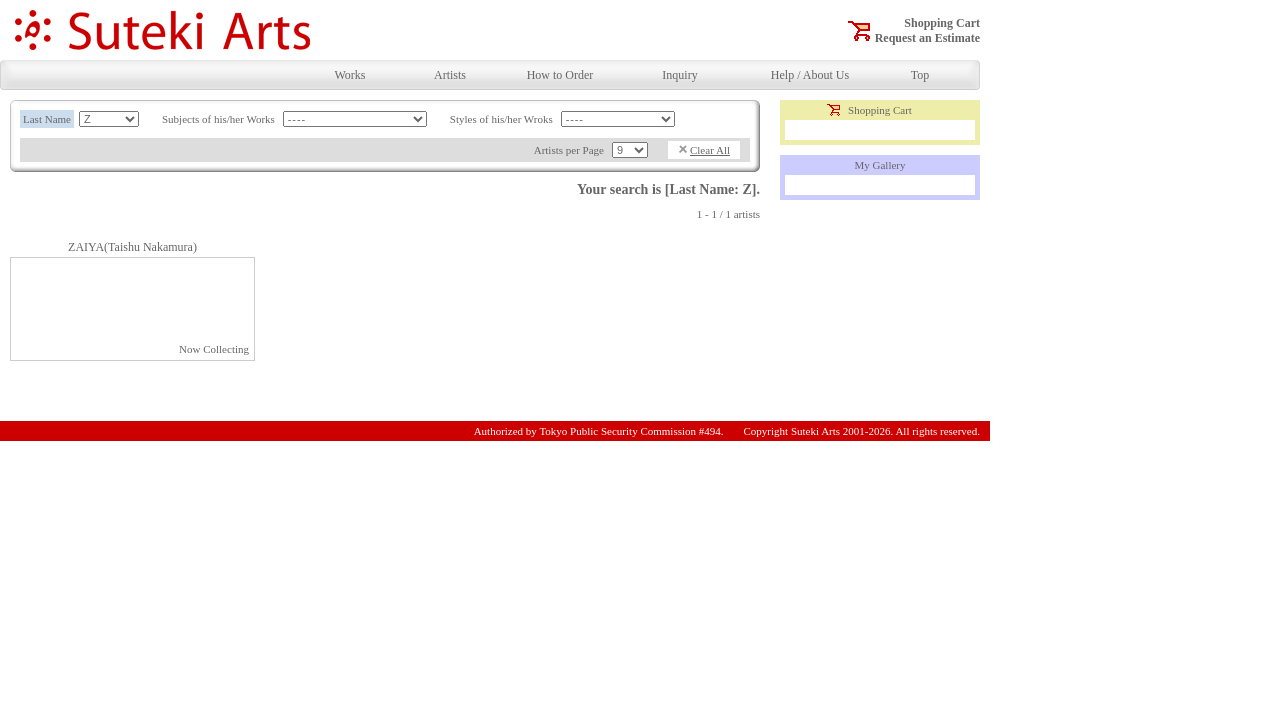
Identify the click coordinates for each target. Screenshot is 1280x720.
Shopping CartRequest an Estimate (927, 30)
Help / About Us (810, 75)
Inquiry (679, 75)
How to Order (560, 75)
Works (349, 75)
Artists (450, 75)
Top (920, 75)
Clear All (710, 150)
